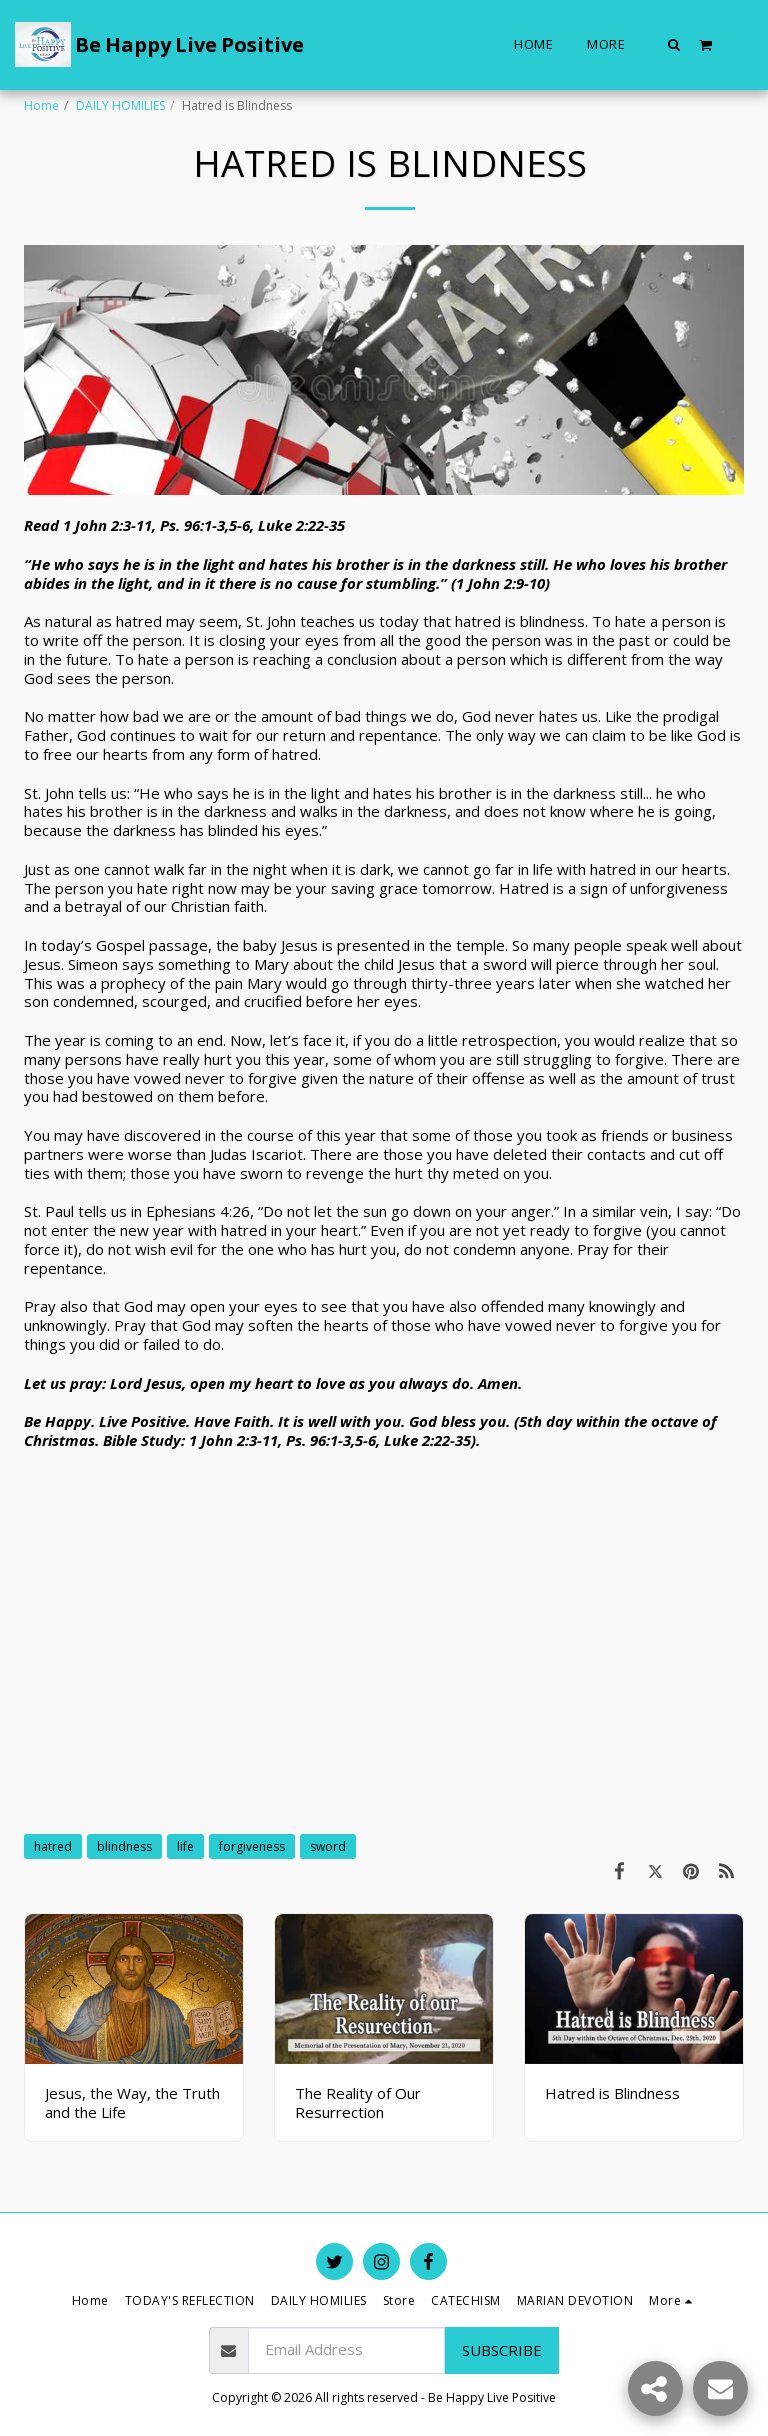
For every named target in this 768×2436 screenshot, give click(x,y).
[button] (674, 44)
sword (328, 1846)
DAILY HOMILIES (120, 105)
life (185, 1846)
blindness (124, 1846)
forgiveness (252, 1846)
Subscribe (502, 2350)
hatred (53, 1846)
